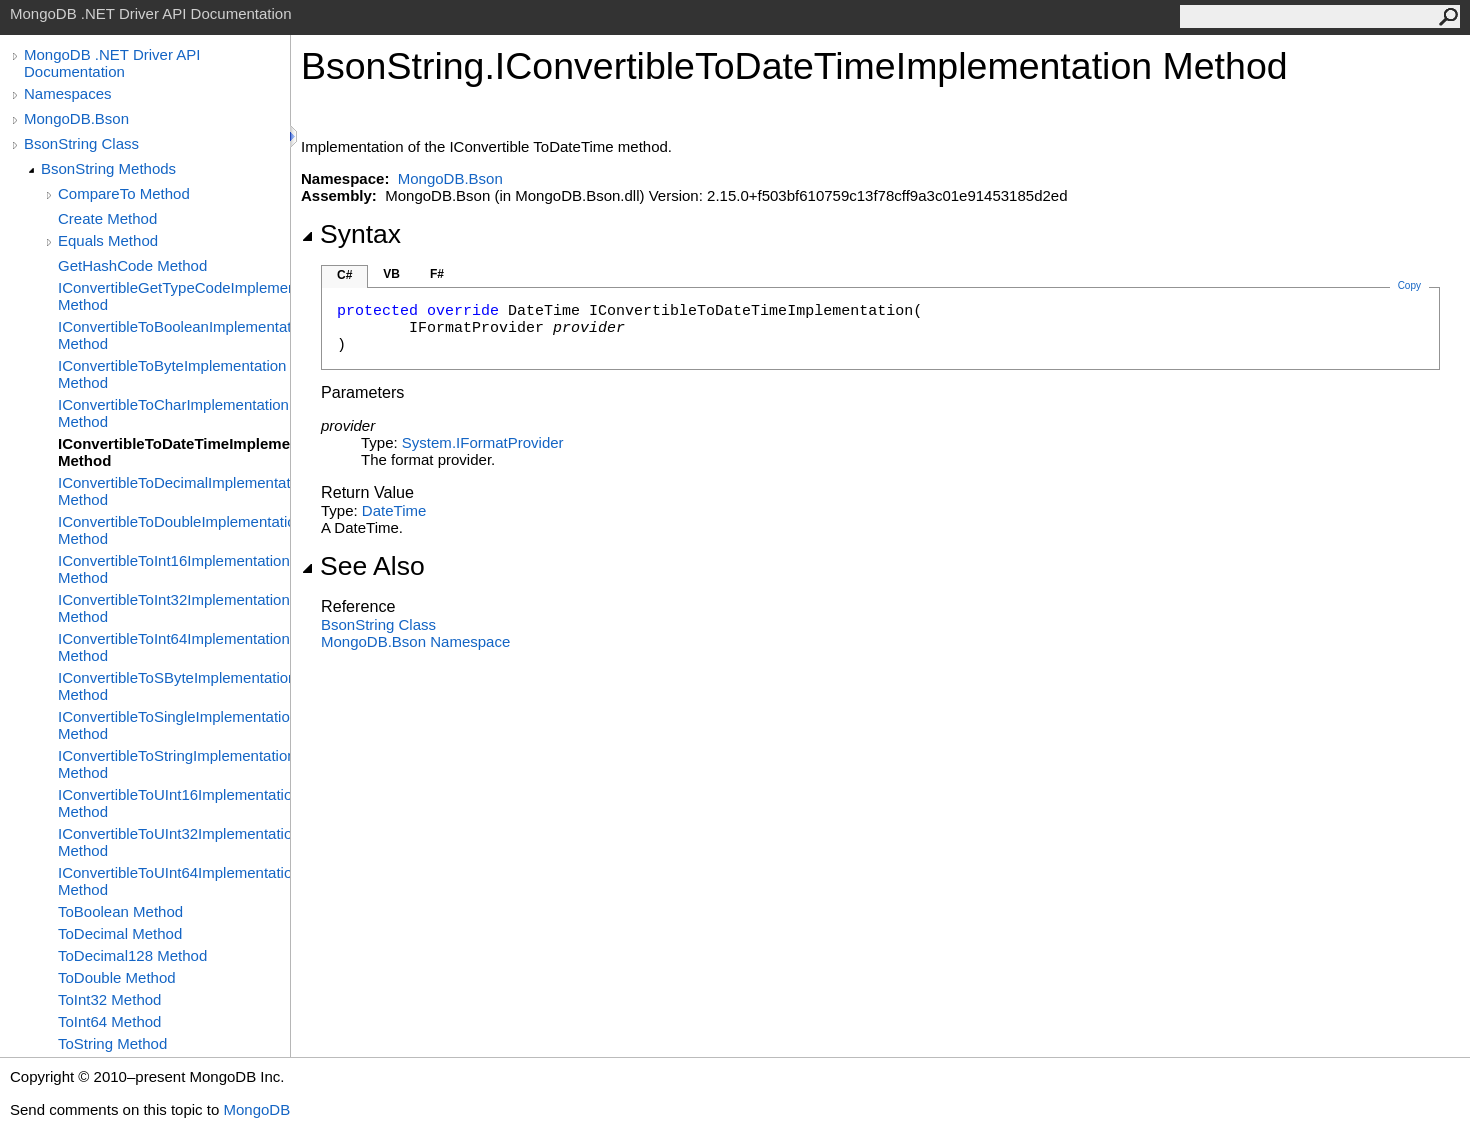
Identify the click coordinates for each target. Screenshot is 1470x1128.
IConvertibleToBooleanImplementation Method (174, 335)
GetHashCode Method (132, 265)
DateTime (394, 510)
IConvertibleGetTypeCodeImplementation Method (174, 296)
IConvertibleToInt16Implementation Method (174, 569)
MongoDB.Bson (76, 118)
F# (437, 274)
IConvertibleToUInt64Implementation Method (174, 881)
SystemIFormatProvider (483, 442)
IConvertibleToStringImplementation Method (174, 764)
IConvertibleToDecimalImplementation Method (174, 491)
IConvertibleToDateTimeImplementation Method (174, 452)
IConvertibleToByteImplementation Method (172, 374)
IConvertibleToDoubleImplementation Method (174, 530)
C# (344, 275)
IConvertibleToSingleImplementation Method (174, 725)
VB (391, 274)
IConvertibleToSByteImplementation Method (174, 686)
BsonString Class (81, 143)
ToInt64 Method (109, 1021)
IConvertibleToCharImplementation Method (173, 413)
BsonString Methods (108, 168)
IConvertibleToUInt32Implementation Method (174, 842)
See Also (363, 566)
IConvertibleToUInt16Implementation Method (174, 803)
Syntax (351, 234)
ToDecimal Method (120, 933)
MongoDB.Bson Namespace (415, 641)
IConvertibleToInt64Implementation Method (174, 647)
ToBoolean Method (120, 911)
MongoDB (256, 1109)
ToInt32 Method (109, 999)
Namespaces (68, 93)
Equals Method (108, 240)
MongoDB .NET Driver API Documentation (112, 63)
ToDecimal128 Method (132, 955)
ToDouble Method (117, 977)
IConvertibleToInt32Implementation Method (174, 608)
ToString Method (112, 1043)
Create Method (107, 218)
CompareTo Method (124, 193)
